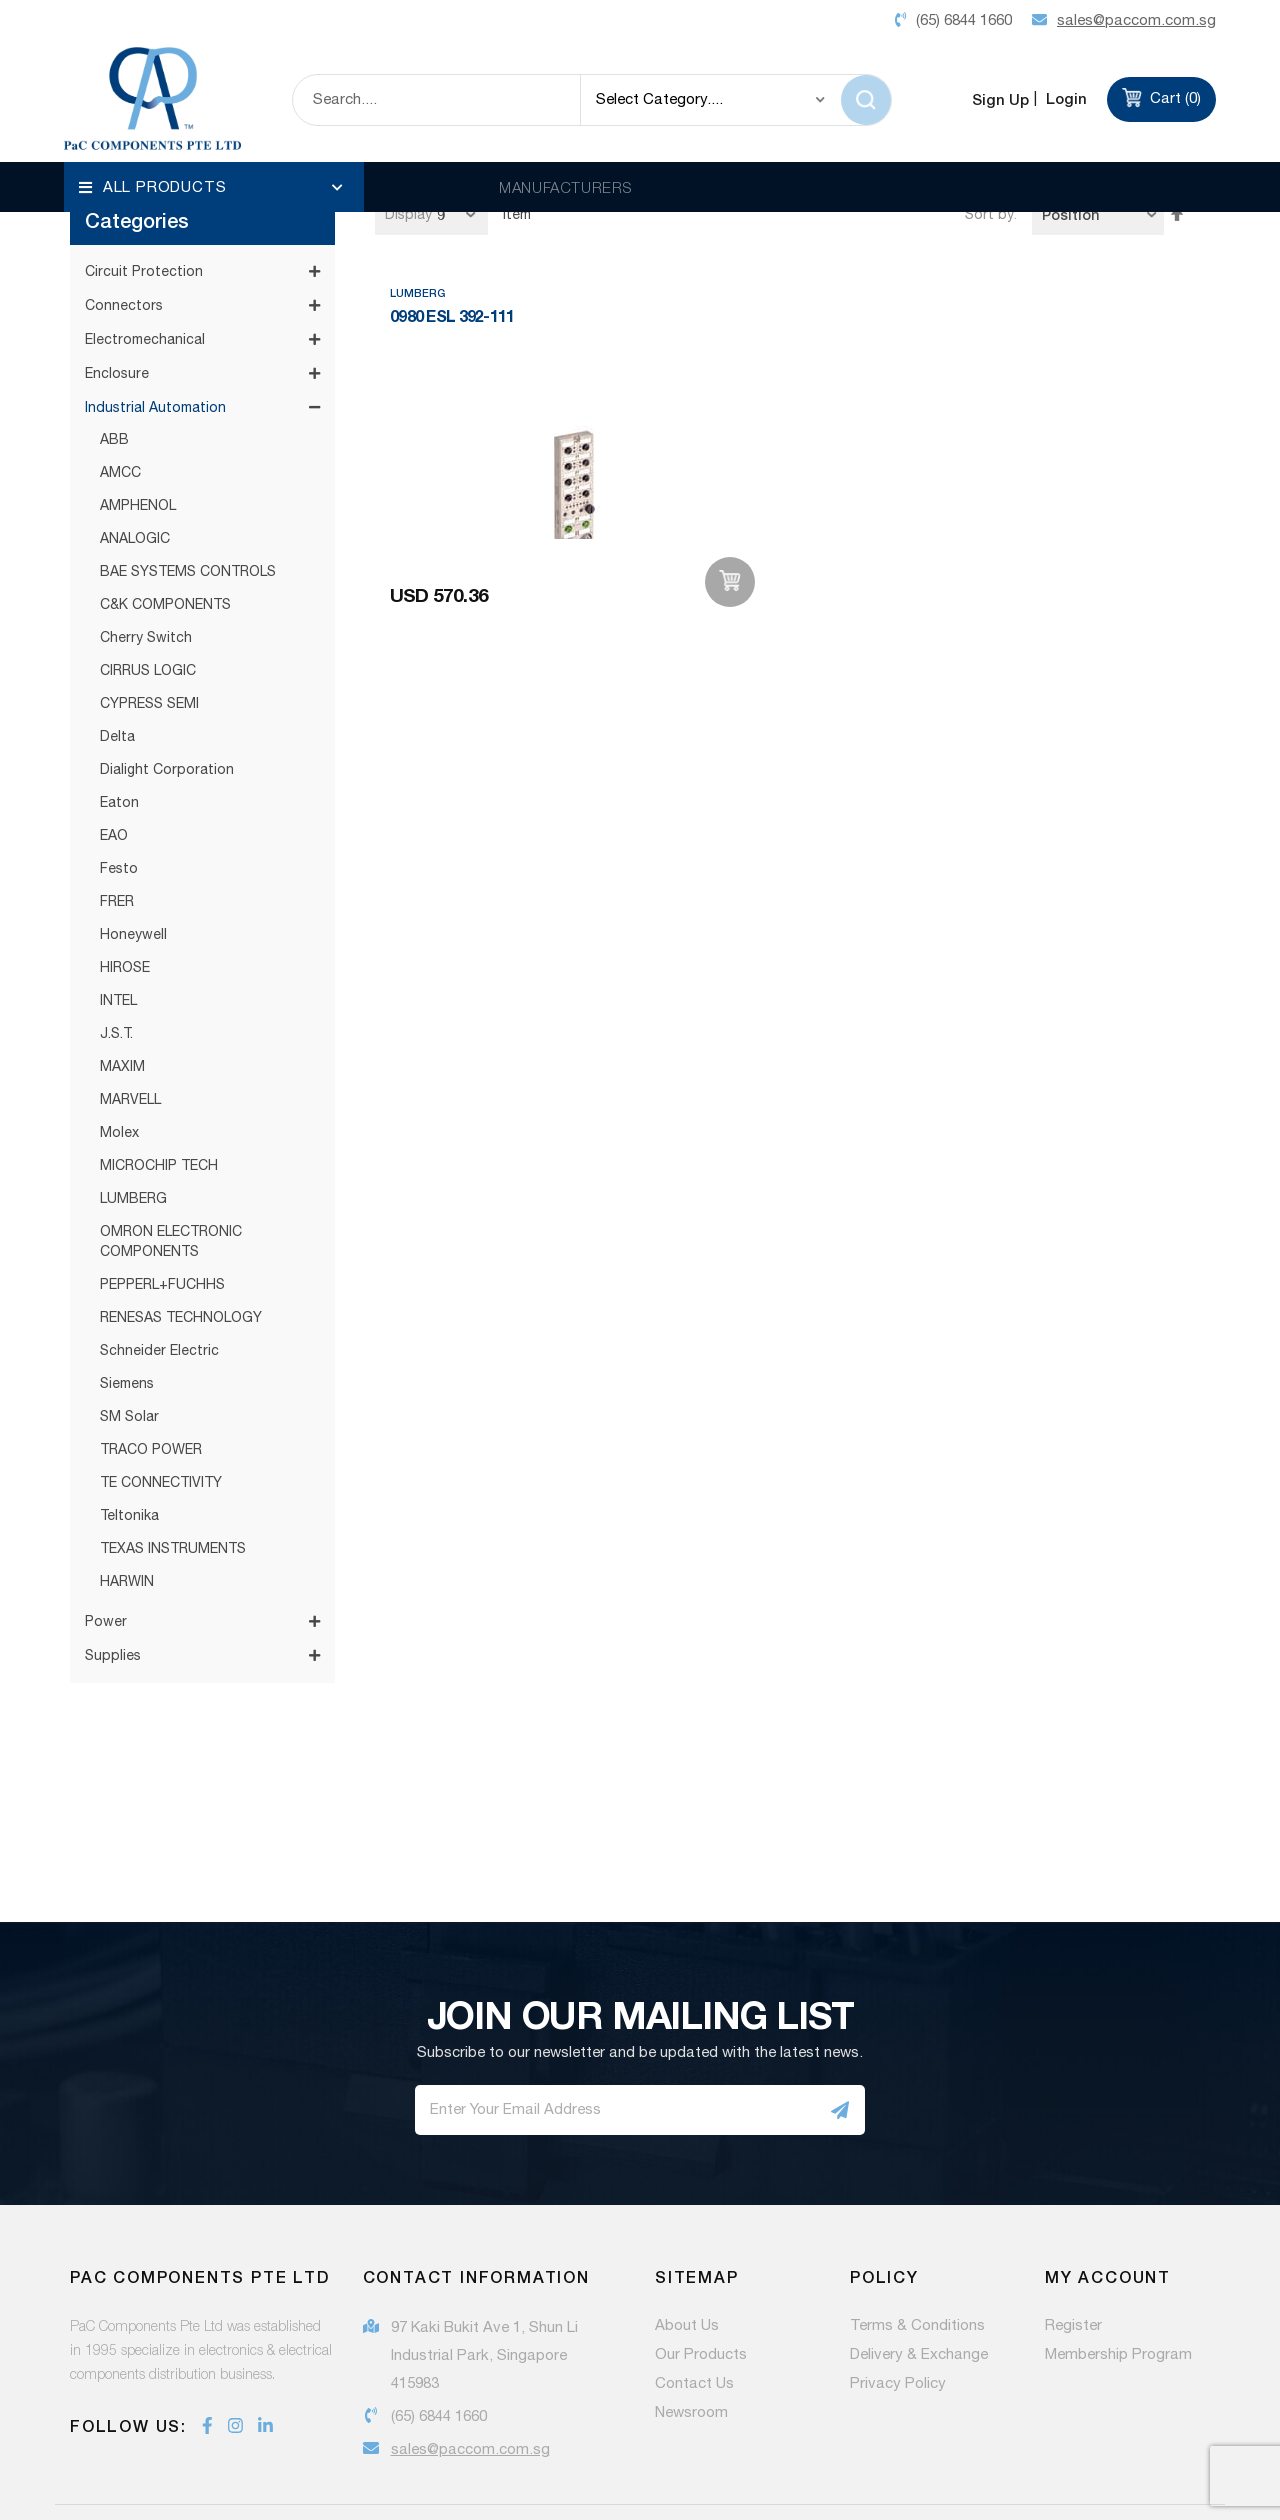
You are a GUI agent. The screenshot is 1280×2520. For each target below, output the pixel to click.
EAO (114, 771)
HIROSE (125, 903)
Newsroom (691, 2348)
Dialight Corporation (167, 705)
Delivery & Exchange (919, 2290)
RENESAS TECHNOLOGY (181, 1253)
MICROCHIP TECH (159, 1101)
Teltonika (129, 1451)
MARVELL (130, 1035)
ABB (114, 375)
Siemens (127, 1319)
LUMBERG (133, 1134)
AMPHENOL (138, 441)
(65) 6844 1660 (439, 2351)
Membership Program (1118, 2290)
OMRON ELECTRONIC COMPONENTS (171, 1177)
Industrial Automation (155, 343)
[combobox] (436, 100)
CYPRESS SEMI (149, 639)
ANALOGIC (135, 474)
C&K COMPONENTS (165, 540)
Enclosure (117, 309)
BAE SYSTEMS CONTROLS (188, 507)
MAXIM (122, 1002)
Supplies (113, 1591)
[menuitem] (214, 187)
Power (106, 1557)
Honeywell (133, 870)
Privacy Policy (898, 2319)
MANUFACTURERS (565, 187)
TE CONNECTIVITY (161, 1418)
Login (1064, 98)
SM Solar (129, 1352)
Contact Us (694, 2319)
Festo (119, 804)
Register (1073, 2261)
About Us (687, 2261)
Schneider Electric (159, 1286)
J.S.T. (116, 969)
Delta (117, 672)
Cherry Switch (146, 573)
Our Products (701, 2290)
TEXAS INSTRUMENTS (173, 1484)
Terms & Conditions (917, 2261)
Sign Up (1000, 99)
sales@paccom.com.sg (470, 2384)
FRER (117, 837)
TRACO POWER (151, 1385)
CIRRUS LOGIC (148, 606)
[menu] (214, 187)
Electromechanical (145, 275)
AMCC (120, 408)
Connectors (124, 241)
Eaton (119, 738)
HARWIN (127, 1517)
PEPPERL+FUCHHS (162, 1220)
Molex (119, 1068)
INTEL (118, 936)
